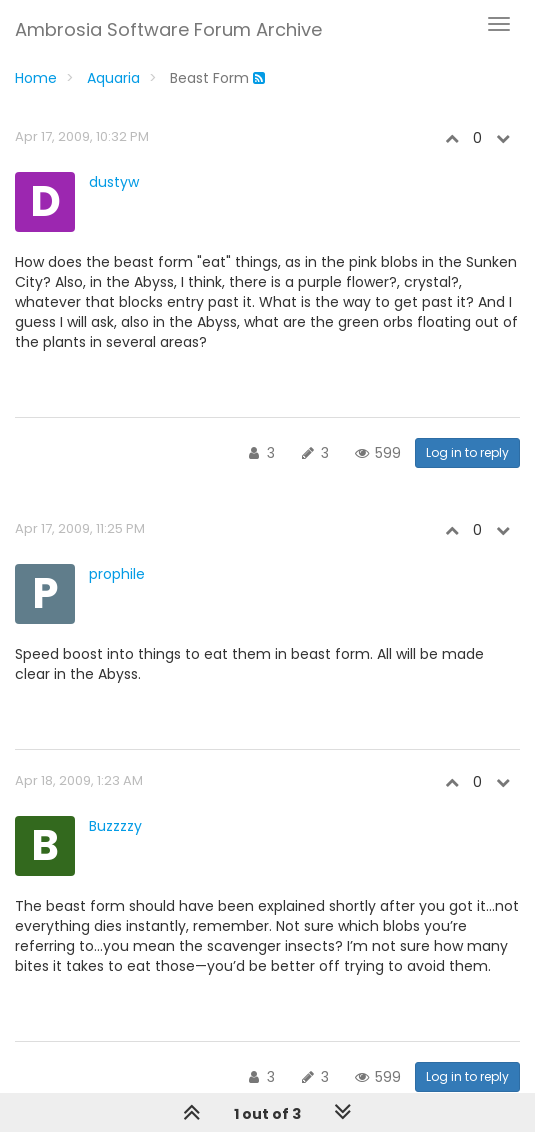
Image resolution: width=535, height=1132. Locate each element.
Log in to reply (467, 452)
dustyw (114, 182)
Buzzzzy (115, 826)
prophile (117, 574)
